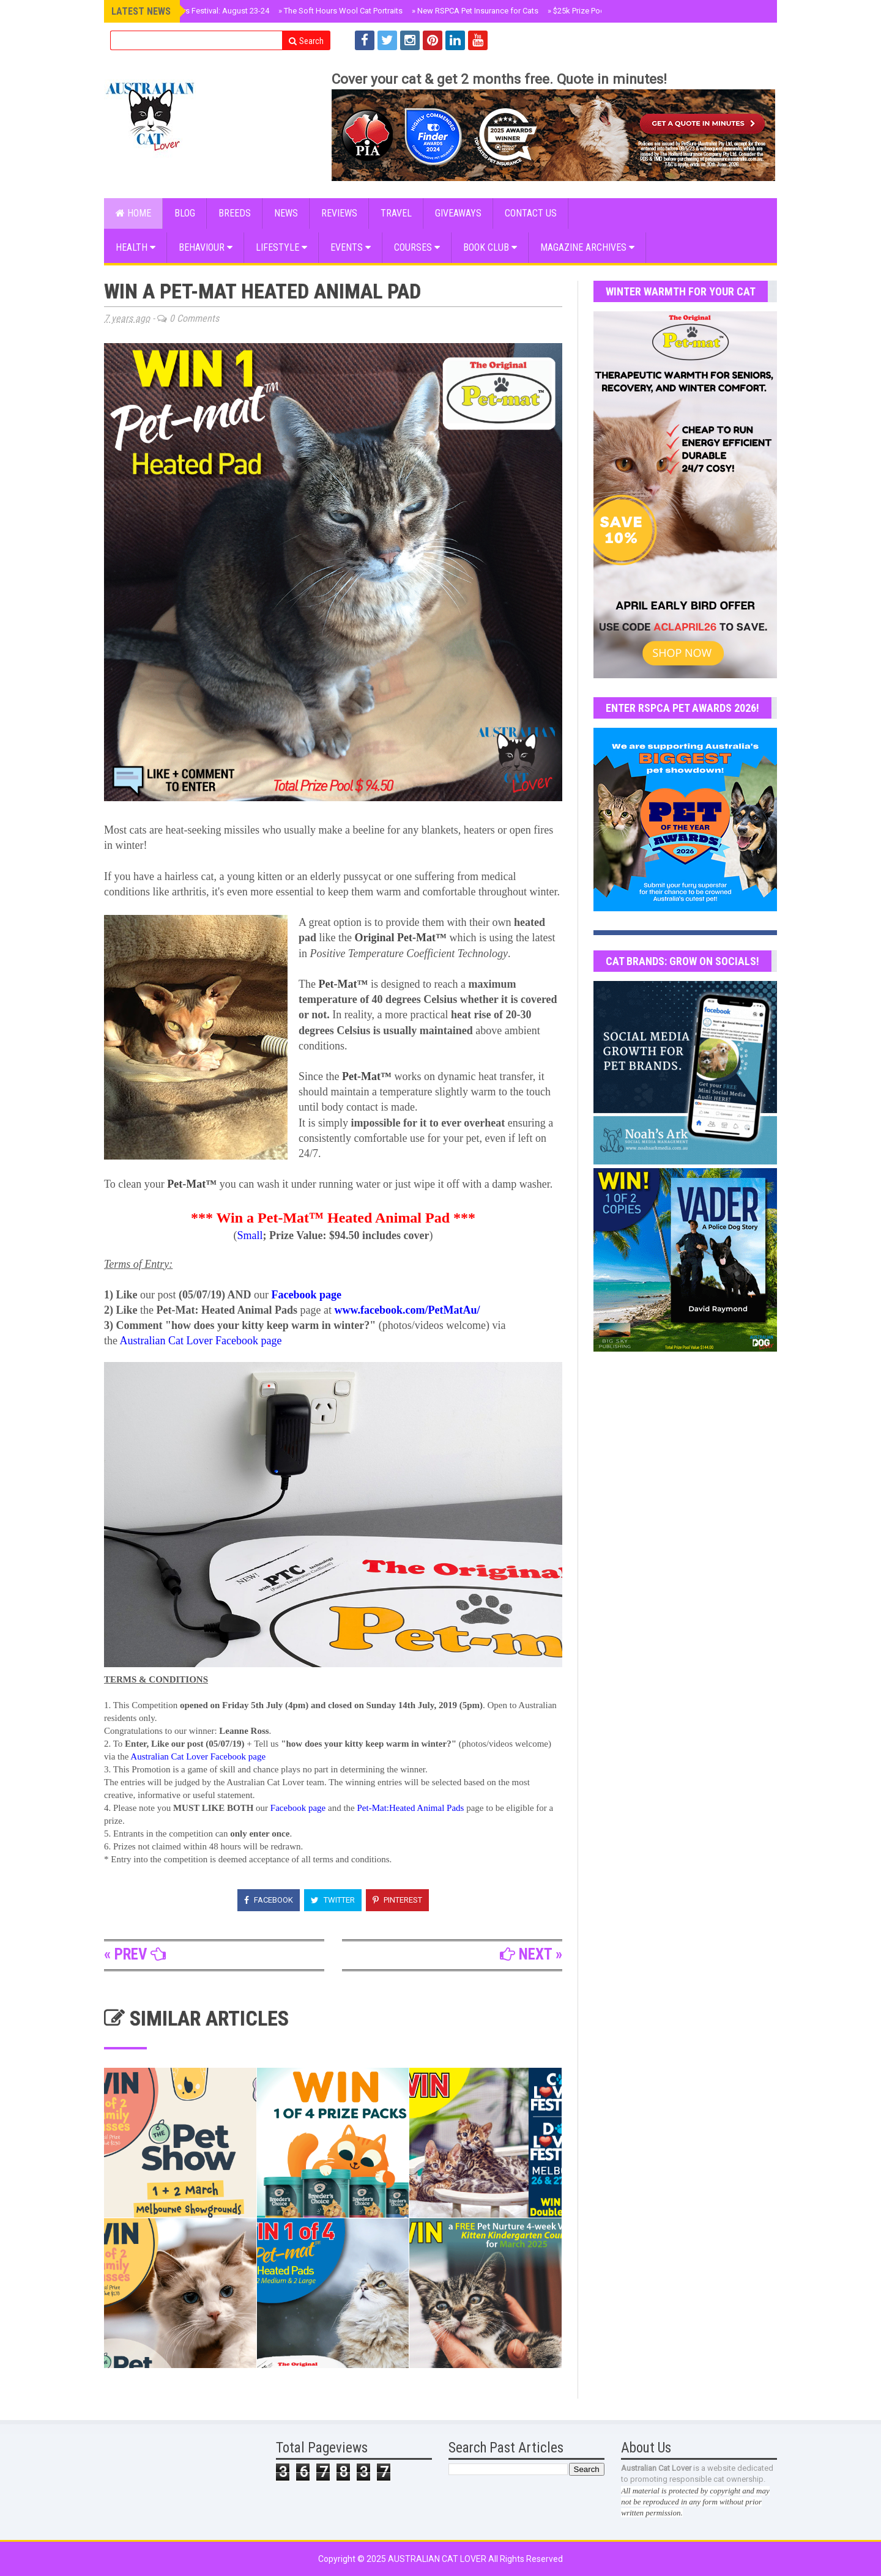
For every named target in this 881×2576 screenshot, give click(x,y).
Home (133, 213)
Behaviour (205, 247)
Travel (396, 213)
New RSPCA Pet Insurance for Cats (475, 10)
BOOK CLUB (490, 247)
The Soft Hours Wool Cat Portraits (340, 10)
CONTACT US (531, 213)
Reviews (339, 213)
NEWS (286, 213)
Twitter (333, 1899)
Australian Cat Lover (438, 2559)
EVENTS (350, 247)
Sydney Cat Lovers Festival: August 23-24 (194, 10)
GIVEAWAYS (458, 213)
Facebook (268, 1899)
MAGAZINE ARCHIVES (587, 247)
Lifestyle (281, 247)
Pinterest (397, 1899)
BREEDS (234, 213)
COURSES (417, 247)
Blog (184, 213)
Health (135, 247)
